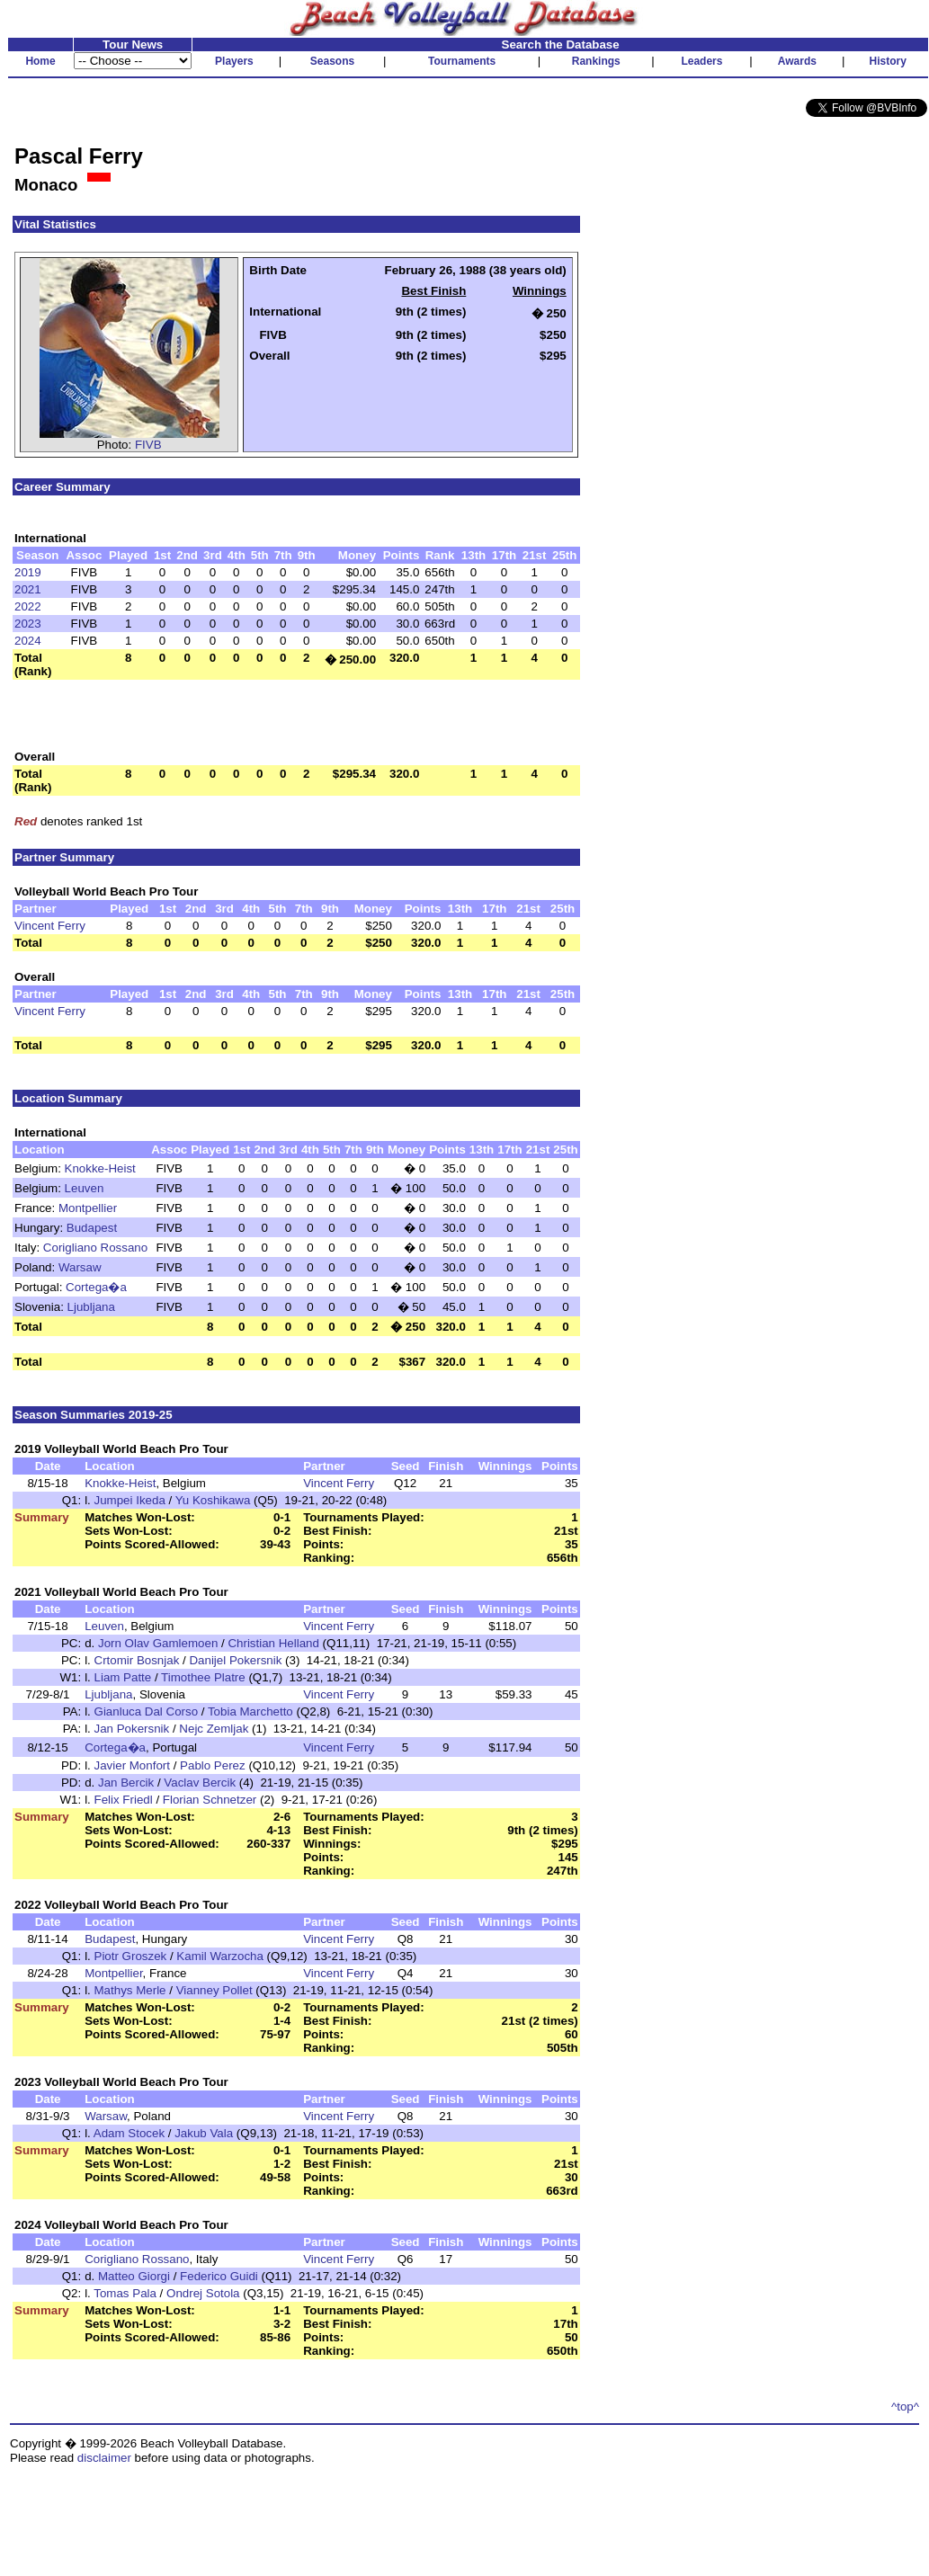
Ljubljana (91, 1307)
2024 (27, 640)
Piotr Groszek (130, 1956)
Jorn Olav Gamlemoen (158, 1643)
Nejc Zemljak (213, 1728)
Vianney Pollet (214, 1990)
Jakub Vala (203, 2133)
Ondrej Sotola (203, 2293)
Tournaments (462, 61)
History (888, 61)
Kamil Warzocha (220, 1956)
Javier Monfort (132, 1765)
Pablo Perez (213, 1765)
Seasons (332, 61)
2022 (27, 606)
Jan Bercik (126, 1782)
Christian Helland (273, 1643)
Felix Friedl (123, 1799)
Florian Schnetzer (209, 1799)
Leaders (701, 61)
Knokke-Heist (100, 1168)
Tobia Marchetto (250, 1711)
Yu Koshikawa (213, 1500)
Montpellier (87, 1208)
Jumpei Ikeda (129, 1500)
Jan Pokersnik (132, 1728)
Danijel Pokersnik (235, 1660)
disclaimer (104, 2458)
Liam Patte (123, 1677)
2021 (27, 589)
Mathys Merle (130, 1990)
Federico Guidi (219, 2276)
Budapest (92, 1228)
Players (234, 61)
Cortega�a (96, 1287)
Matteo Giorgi (134, 2276)
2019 (27, 572)
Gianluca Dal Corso (146, 1711)
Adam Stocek (129, 2133)
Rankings (596, 61)
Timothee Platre (203, 1677)
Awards (797, 61)
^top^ (905, 2406)
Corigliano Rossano (95, 1247)
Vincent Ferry (49, 925)
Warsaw (80, 1267)
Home (40, 61)
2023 (27, 623)
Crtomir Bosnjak (137, 1660)
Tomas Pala (125, 2293)
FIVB (148, 444)
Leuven (84, 1188)
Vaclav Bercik (200, 1782)
